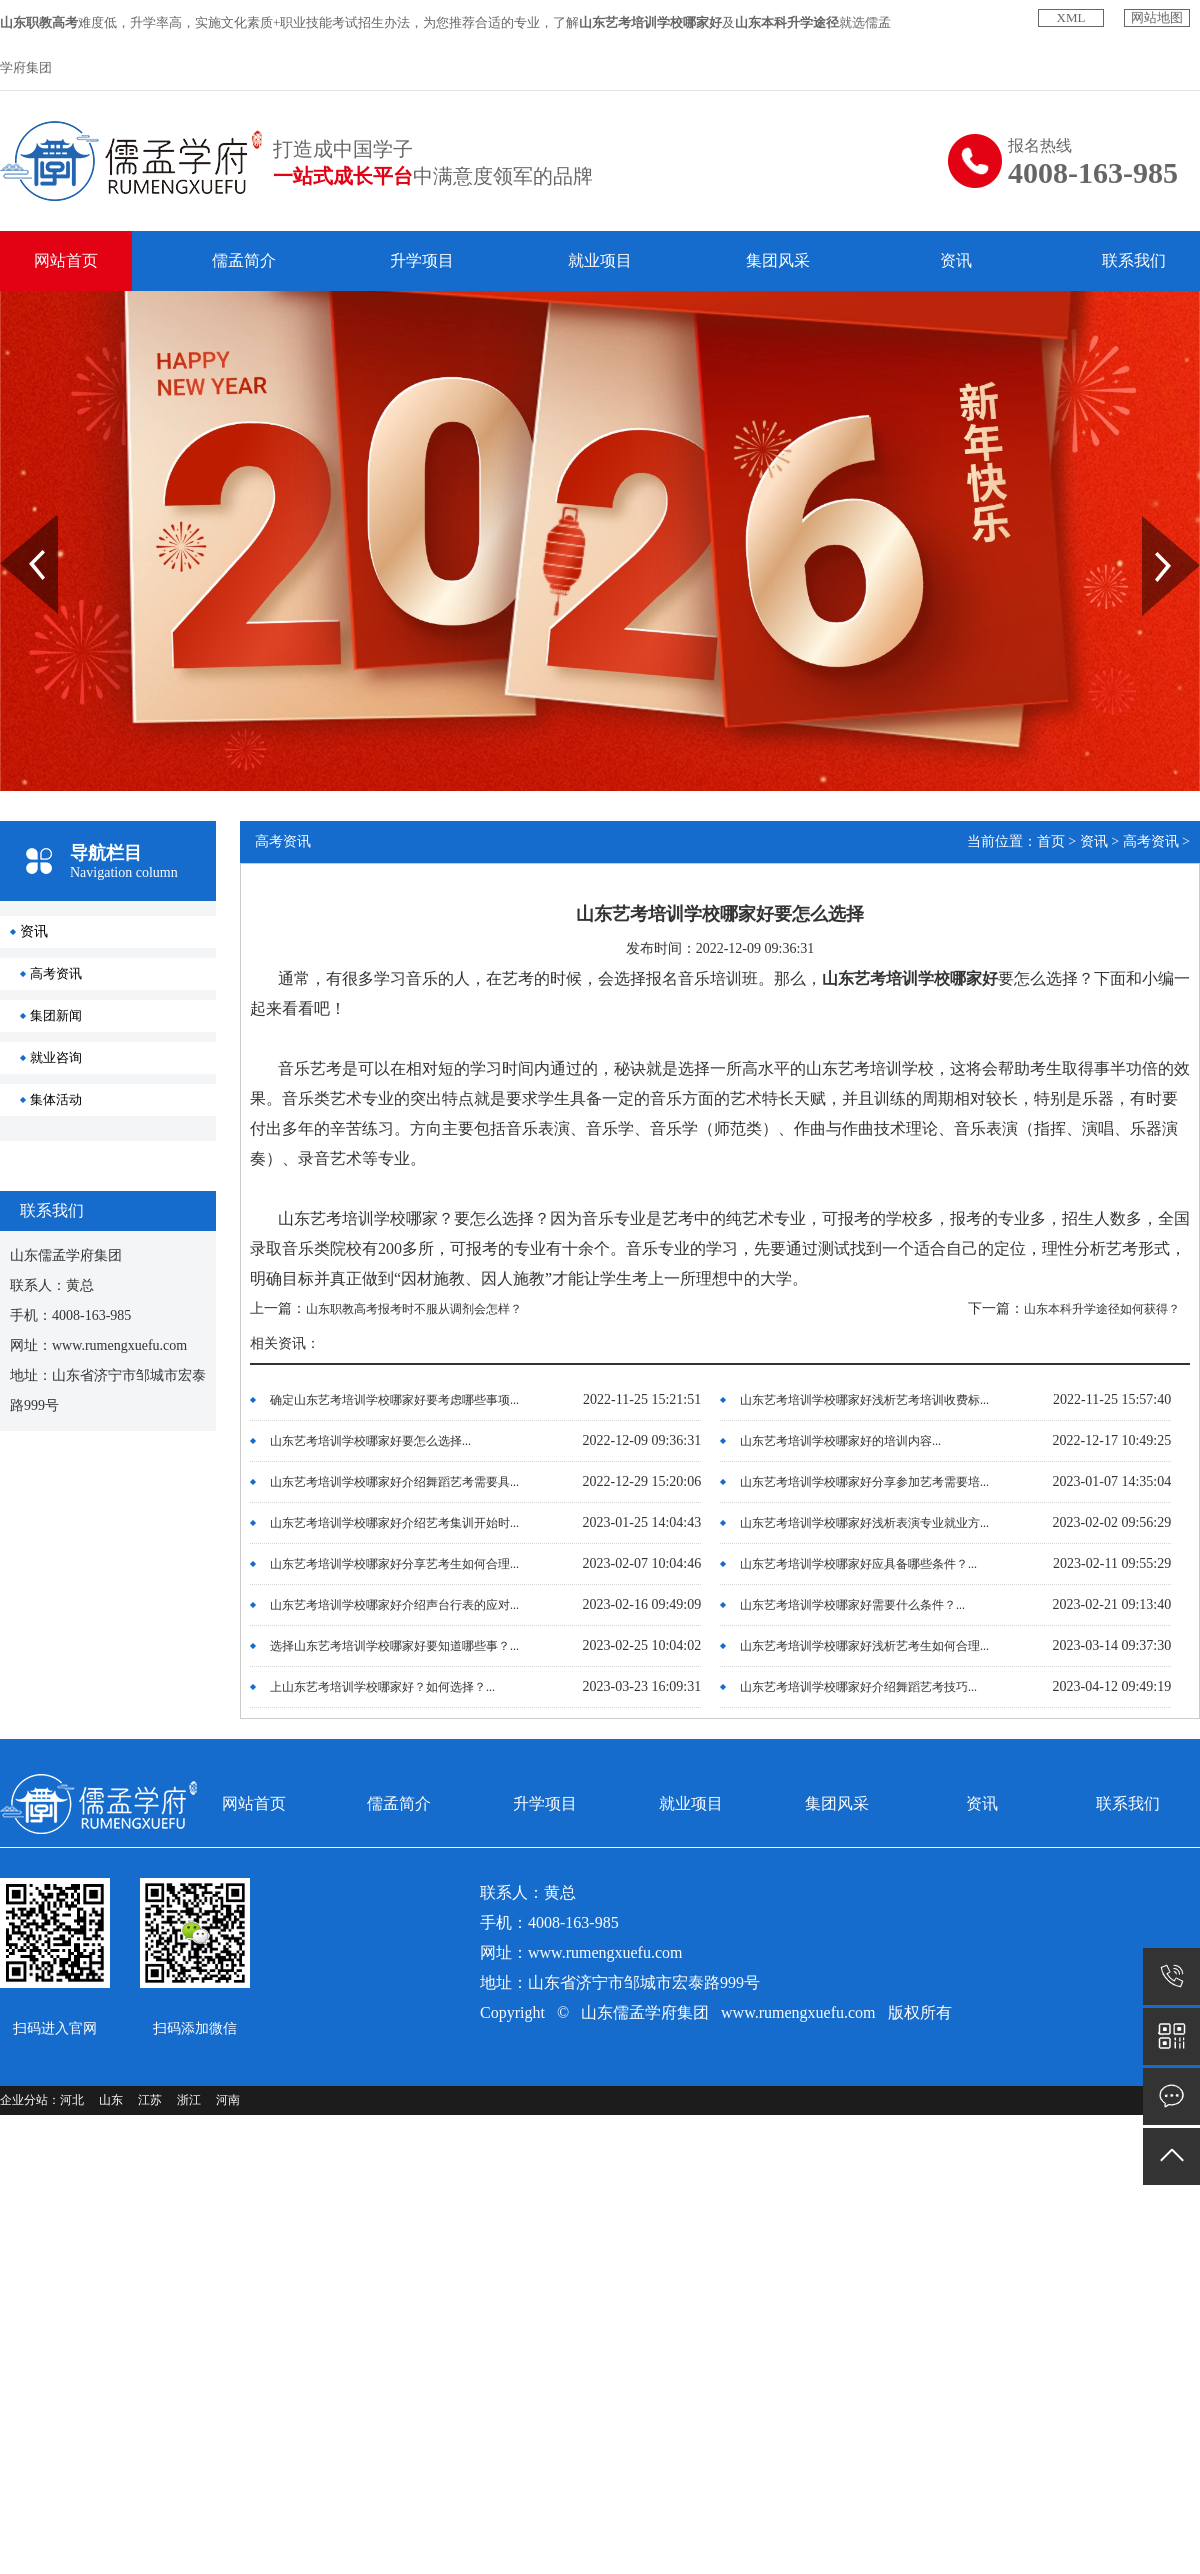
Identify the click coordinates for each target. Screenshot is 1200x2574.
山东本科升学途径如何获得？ (1102, 1309)
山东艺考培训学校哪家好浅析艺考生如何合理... (864, 1646)
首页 (1051, 841)
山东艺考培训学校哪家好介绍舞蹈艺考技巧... (858, 1687)
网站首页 (66, 260)
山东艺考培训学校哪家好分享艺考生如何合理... (394, 1564)
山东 (111, 2100)
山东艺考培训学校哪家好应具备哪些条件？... (858, 1564)
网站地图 (1157, 17)
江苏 (150, 2100)
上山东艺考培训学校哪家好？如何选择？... (382, 1687)
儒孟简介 (244, 260)
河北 (72, 2100)
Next (1153, 523)
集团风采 (778, 260)
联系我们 (1134, 260)
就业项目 (600, 260)
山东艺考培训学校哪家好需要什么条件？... (852, 1605)
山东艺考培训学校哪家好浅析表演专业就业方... (864, 1523)
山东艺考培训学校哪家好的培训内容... (840, 1441)
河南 (228, 2100)
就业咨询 (56, 1057)
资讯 (956, 260)
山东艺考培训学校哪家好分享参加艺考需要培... (864, 1482)
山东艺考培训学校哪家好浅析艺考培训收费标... (864, 1400)
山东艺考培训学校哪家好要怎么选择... (370, 1441)
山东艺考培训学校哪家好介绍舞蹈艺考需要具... (394, 1482)
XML (1071, 17)
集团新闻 (56, 1015)
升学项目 (422, 260)
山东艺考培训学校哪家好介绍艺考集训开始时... (394, 1523)
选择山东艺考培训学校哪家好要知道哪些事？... (394, 1646)
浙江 (189, 2100)
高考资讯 (56, 973)
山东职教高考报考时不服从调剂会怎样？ (414, 1309)
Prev (11, 523)
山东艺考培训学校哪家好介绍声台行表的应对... (394, 1605)
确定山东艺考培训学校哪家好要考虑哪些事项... (394, 1400)
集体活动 (56, 1099)
